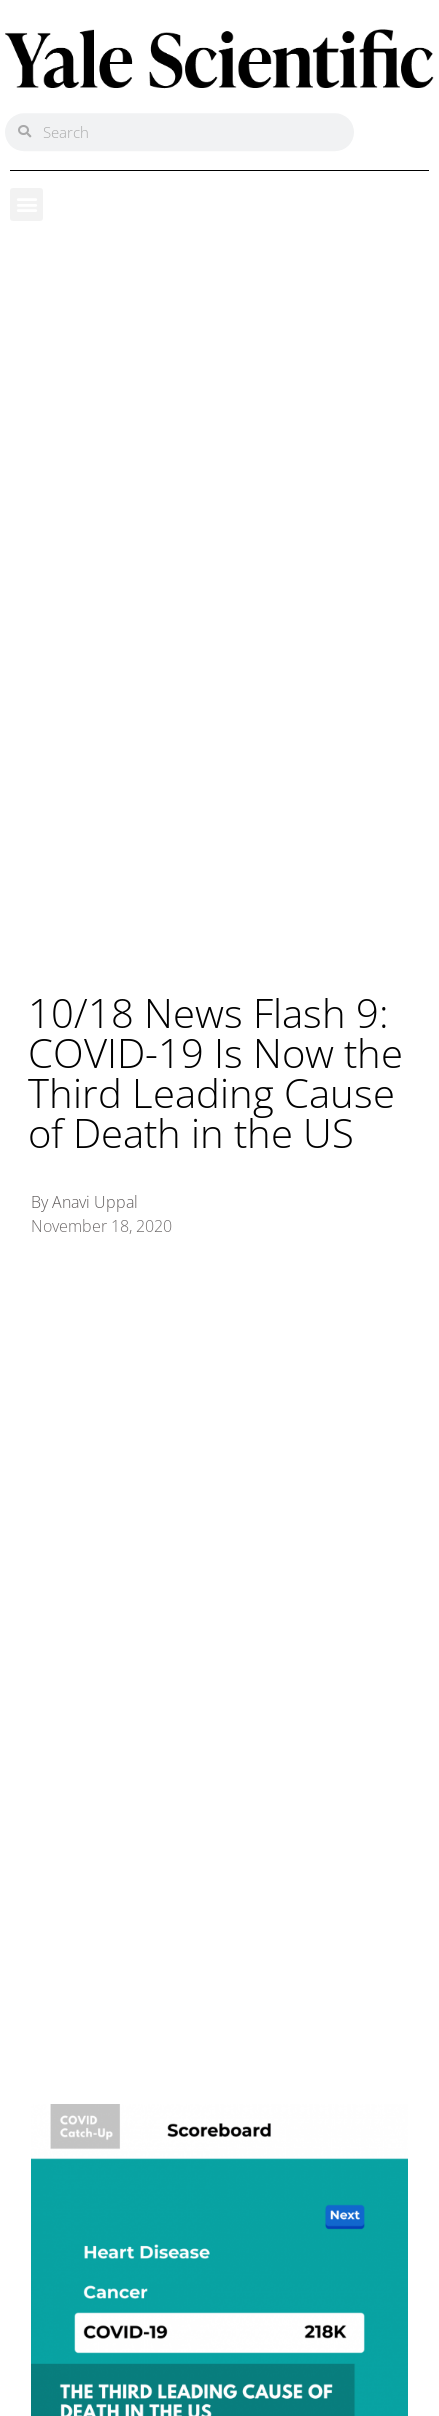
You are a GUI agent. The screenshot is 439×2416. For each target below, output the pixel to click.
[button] (26, 204)
